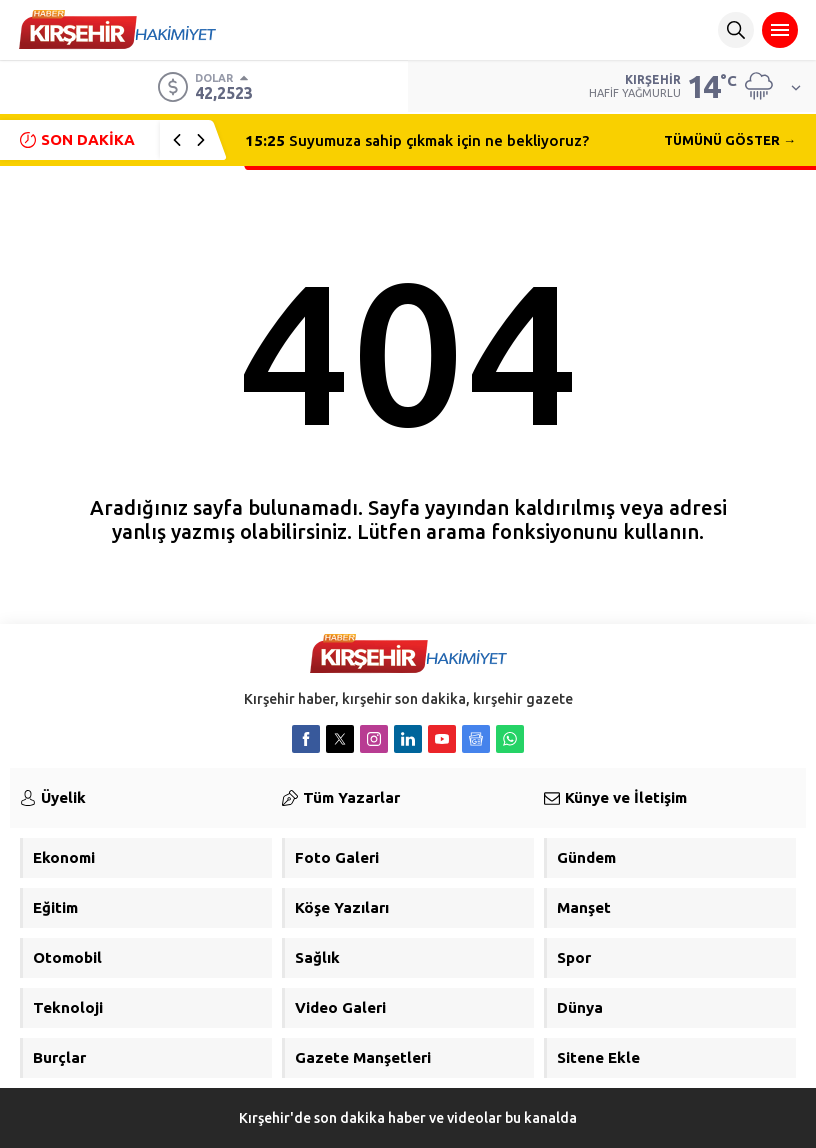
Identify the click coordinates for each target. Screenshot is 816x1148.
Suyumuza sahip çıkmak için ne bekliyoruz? (417, 140)
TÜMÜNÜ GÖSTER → (730, 140)
